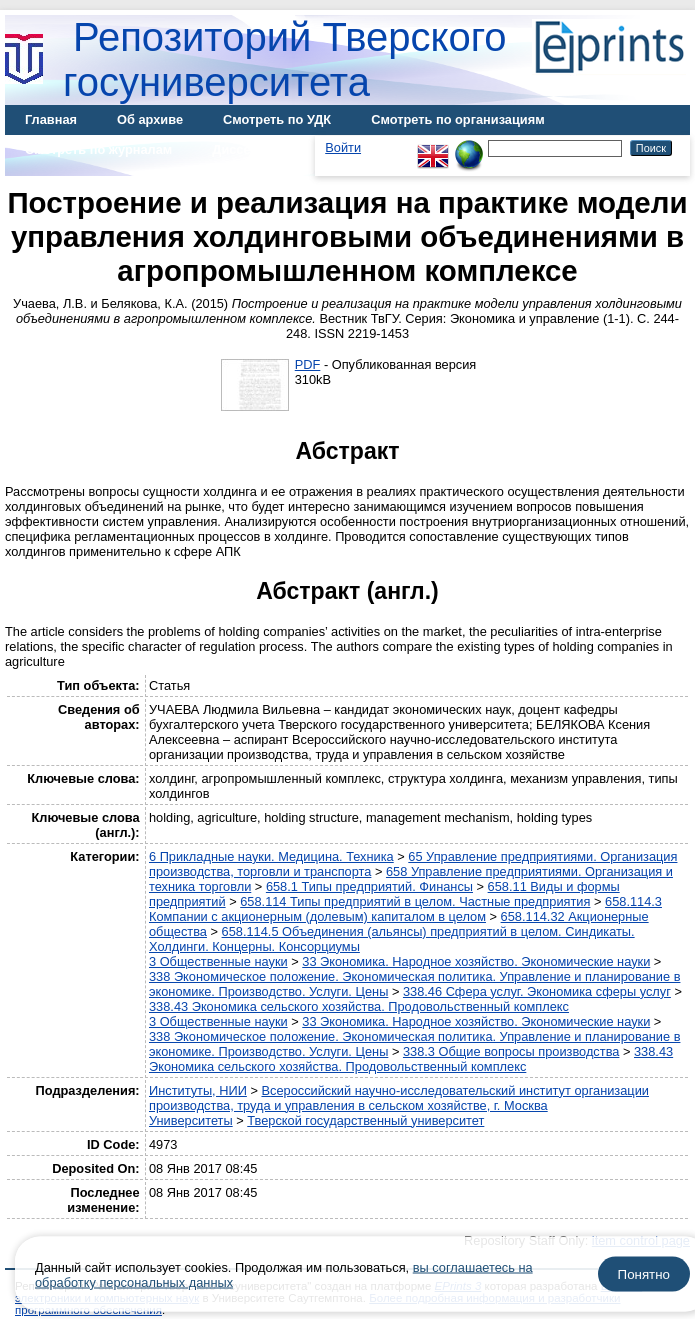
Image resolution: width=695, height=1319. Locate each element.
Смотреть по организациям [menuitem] (458, 119)
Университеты (191, 1120)
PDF (308, 364)
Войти (343, 147)
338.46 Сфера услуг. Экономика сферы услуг (537, 991)
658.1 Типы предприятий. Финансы (369, 886)
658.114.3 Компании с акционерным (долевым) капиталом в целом (405, 909)
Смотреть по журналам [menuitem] (98, 149)
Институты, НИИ (198, 1090)
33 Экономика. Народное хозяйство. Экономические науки (476, 961)
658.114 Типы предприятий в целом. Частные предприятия (415, 901)
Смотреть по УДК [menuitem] (277, 119)
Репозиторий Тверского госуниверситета (285, 59)
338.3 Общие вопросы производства (511, 1051)
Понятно (644, 1274)
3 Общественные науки (218, 961)
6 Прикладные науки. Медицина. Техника (271, 856)
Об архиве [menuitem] (150, 119)
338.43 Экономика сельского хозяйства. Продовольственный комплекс (359, 1006)
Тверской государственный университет (365, 1120)
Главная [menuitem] (51, 119)
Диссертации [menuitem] (253, 149)
